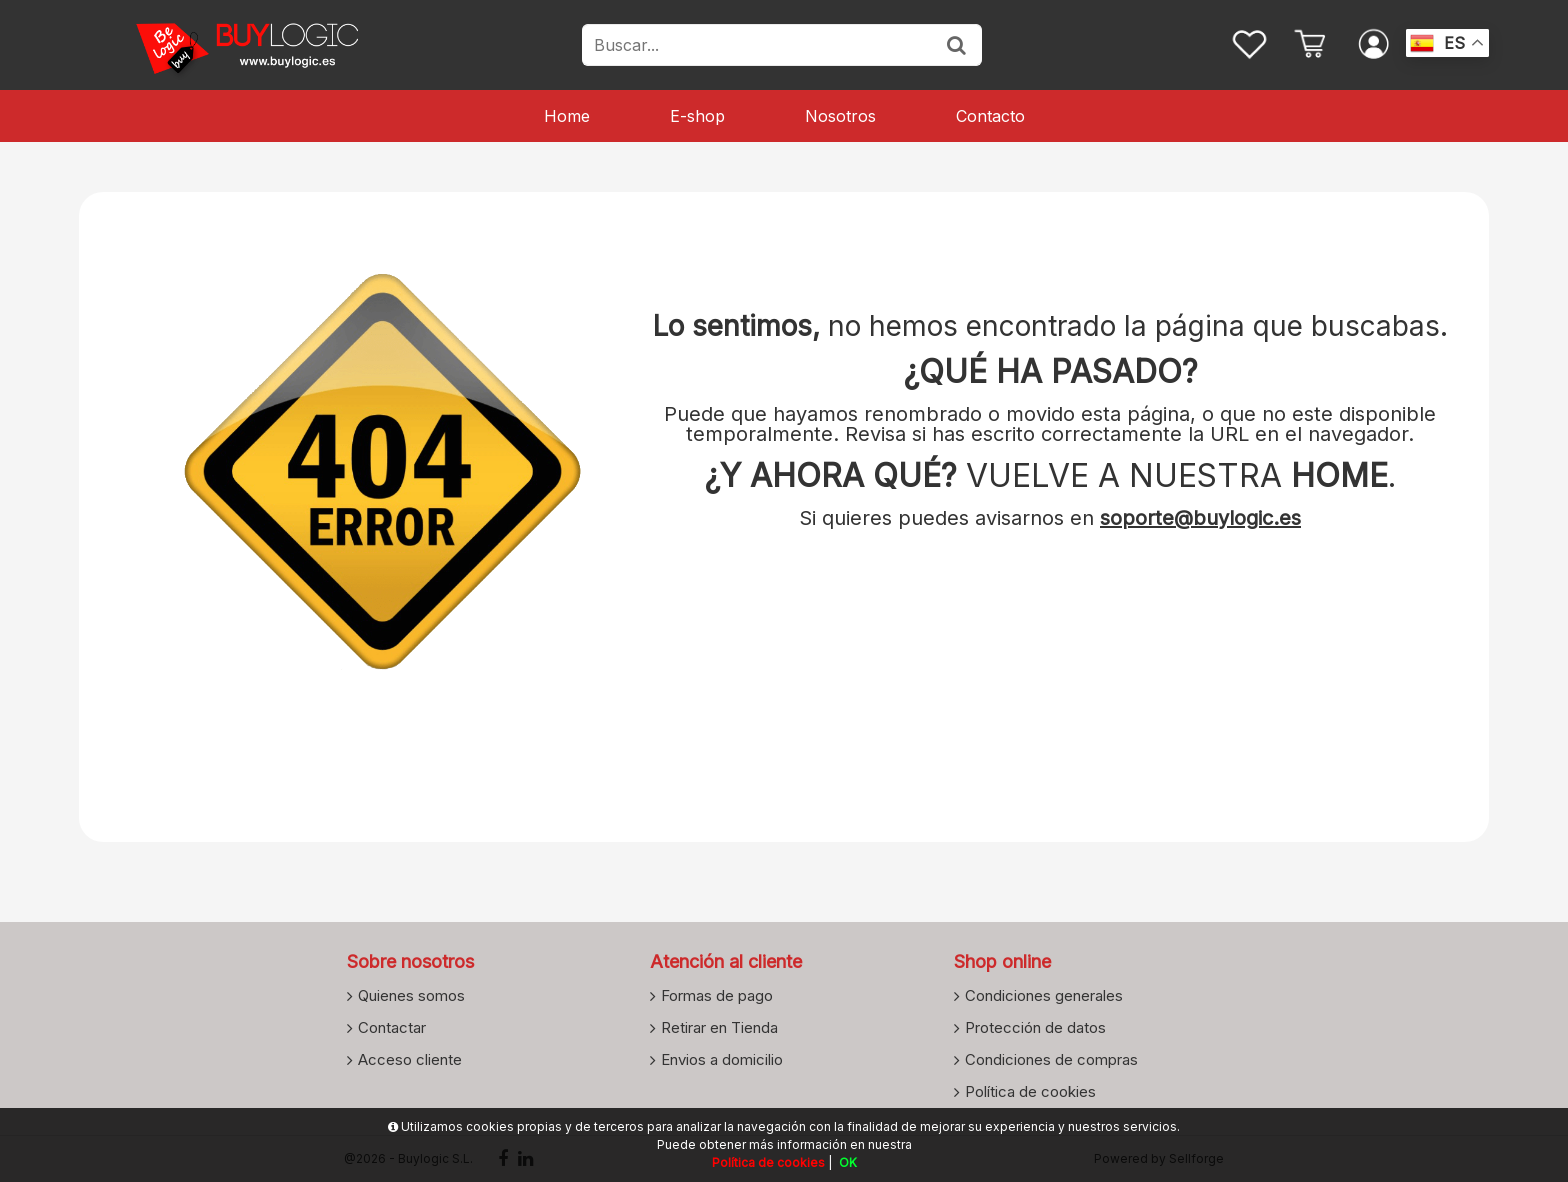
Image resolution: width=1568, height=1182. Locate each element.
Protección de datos (1035, 1027)
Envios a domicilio (722, 1059)
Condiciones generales (1044, 995)
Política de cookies (1030, 1091)
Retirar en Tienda (719, 1027)
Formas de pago (717, 995)
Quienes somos (411, 995)
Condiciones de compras (1051, 1059)
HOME (1339, 475)
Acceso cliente (410, 1059)
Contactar (392, 1027)
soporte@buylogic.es (1200, 518)
